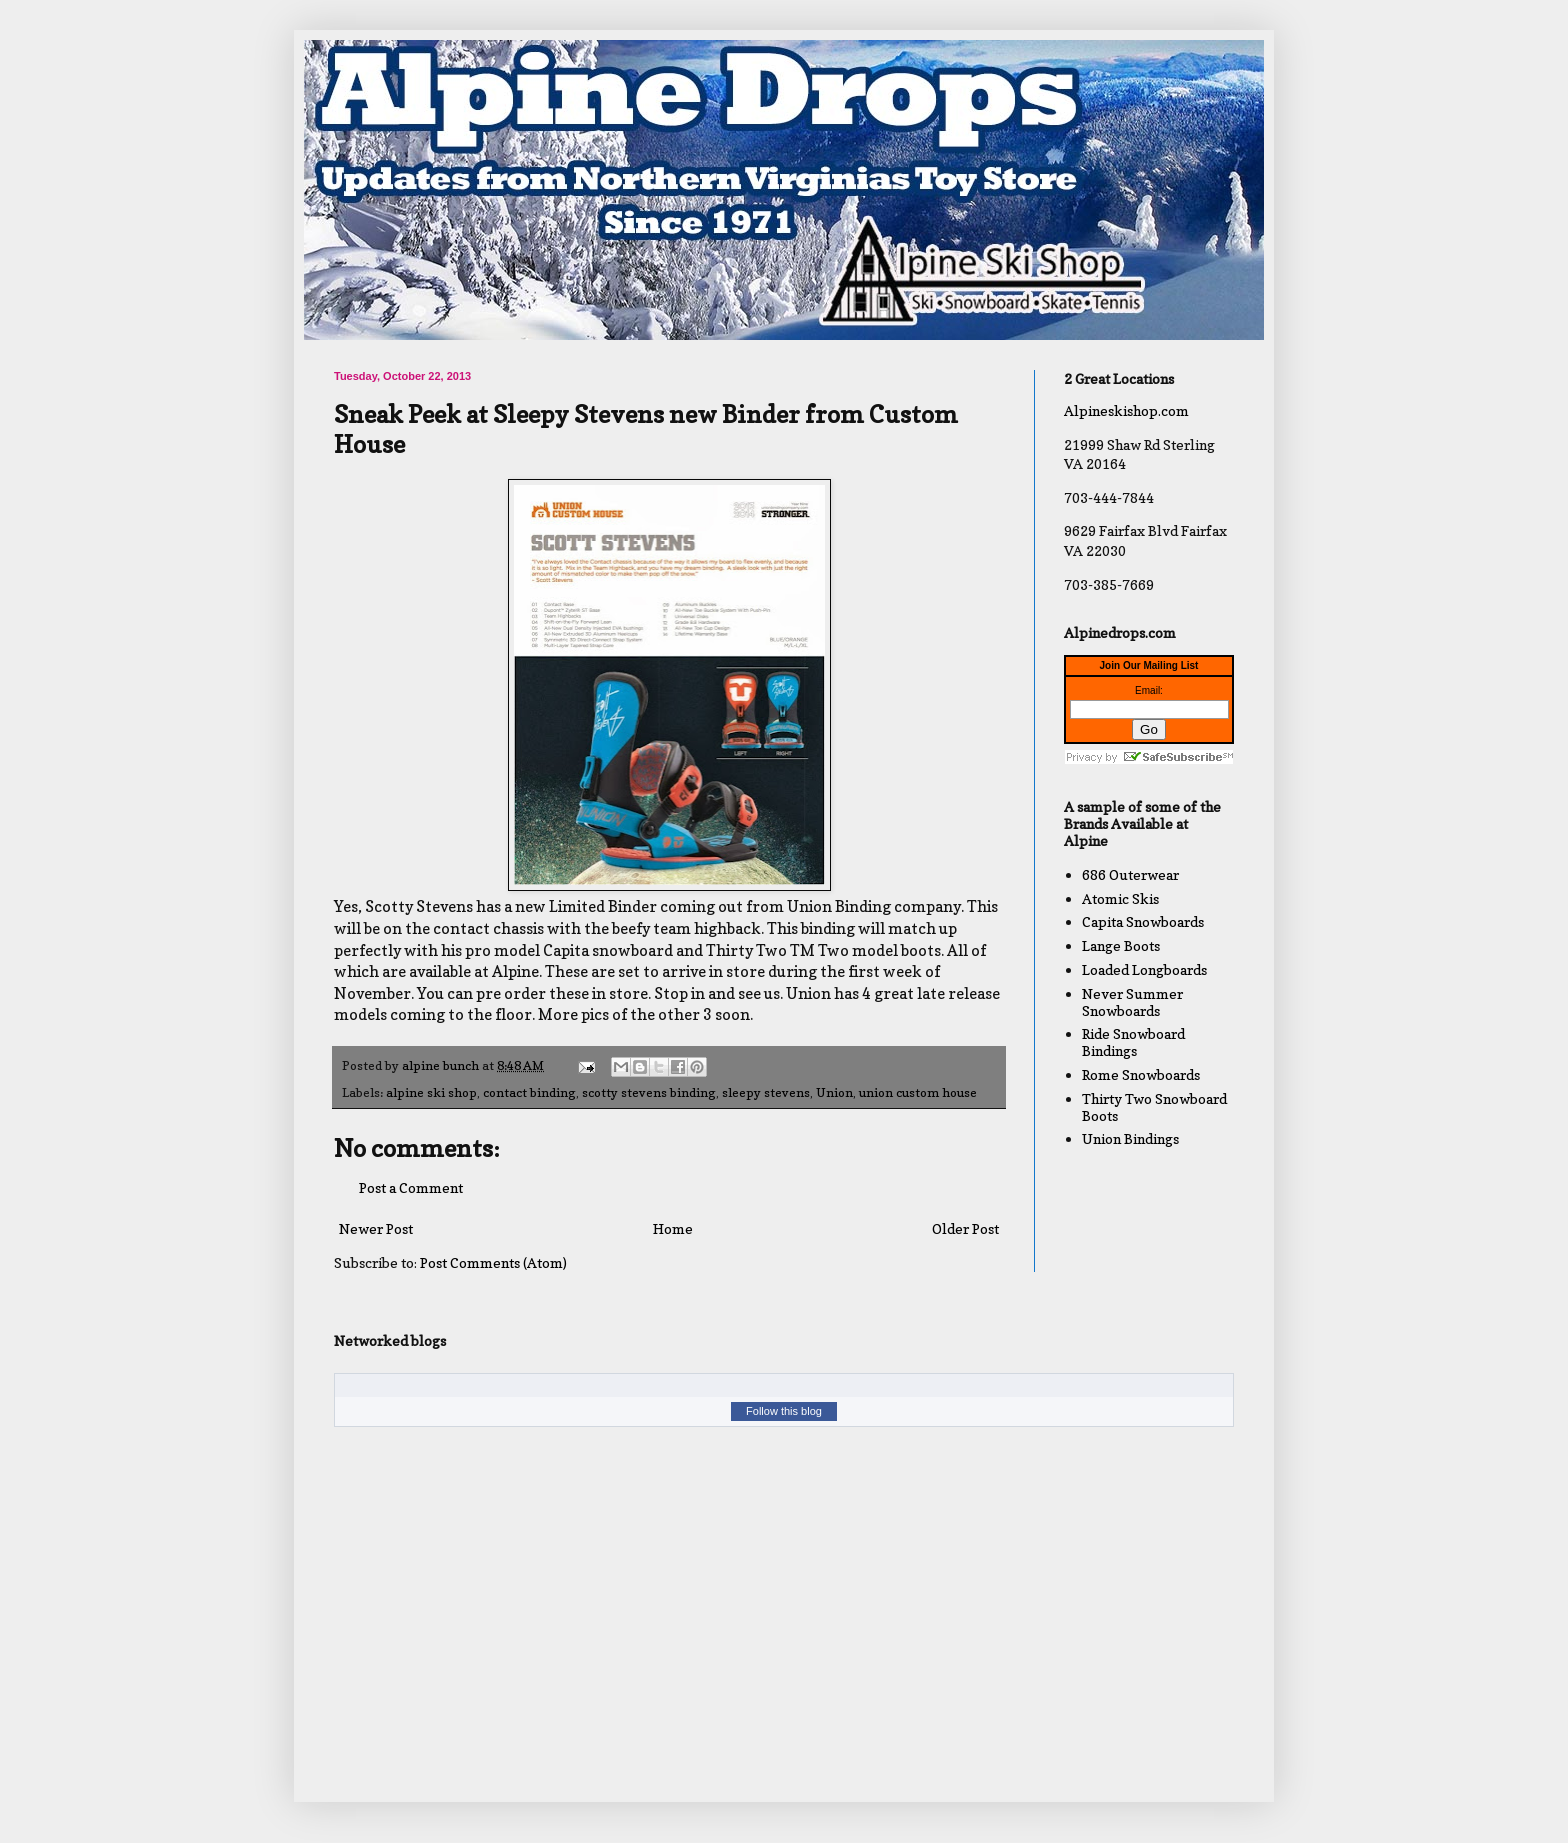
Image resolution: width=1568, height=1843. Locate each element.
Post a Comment (411, 1187)
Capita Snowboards (1143, 921)
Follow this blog (784, 1411)
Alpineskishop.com (1126, 410)
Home (673, 1228)
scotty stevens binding (649, 1092)
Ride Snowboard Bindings (1133, 1042)
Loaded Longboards (1144, 969)
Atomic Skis (1120, 898)
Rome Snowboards (1141, 1074)
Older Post (965, 1228)
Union (834, 1092)
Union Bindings (1130, 1138)
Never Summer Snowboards (1132, 1002)
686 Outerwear (1130, 874)
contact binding (529, 1092)
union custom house (918, 1092)
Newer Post (376, 1228)
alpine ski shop (431, 1092)
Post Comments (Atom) (493, 1262)
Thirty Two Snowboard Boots (1154, 1107)
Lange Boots (1121, 945)
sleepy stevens (766, 1092)
